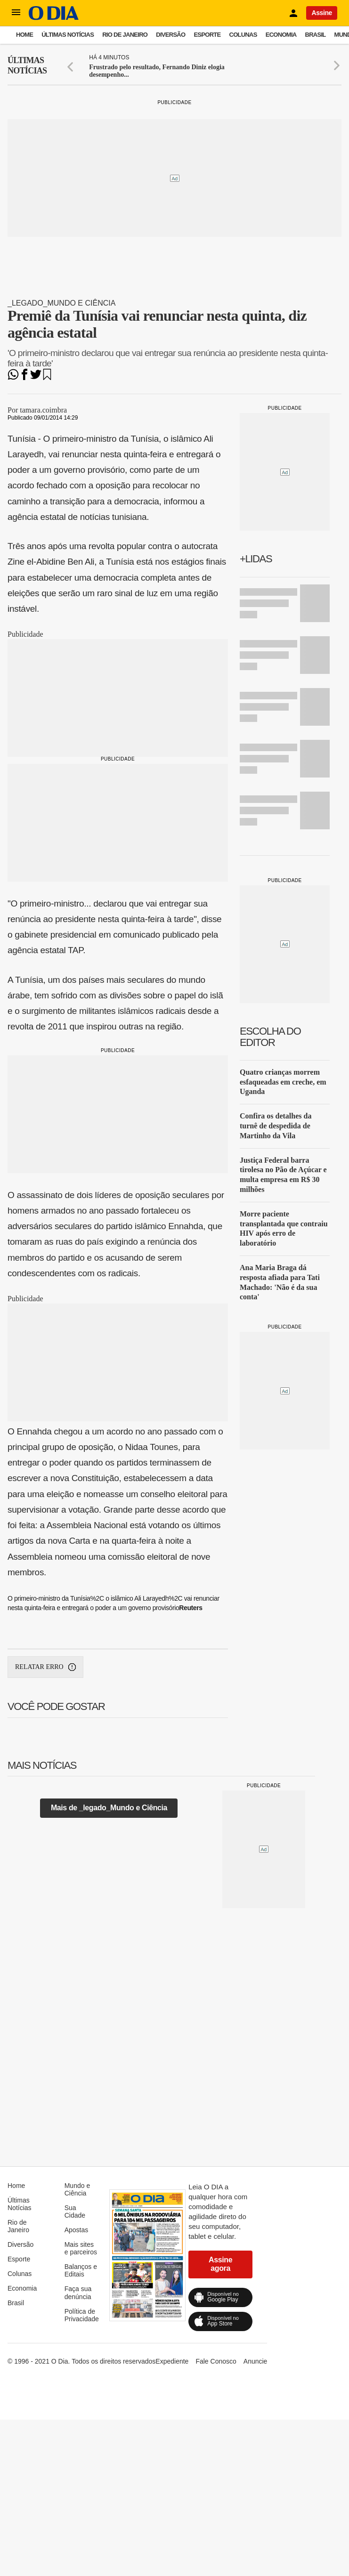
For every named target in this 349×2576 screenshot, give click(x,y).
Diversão (170, 34)
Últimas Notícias (67, 34)
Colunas (243, 34)
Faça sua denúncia (78, 2292)
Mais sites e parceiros (81, 2248)
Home (24, 34)
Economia (281, 34)
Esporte (207, 34)
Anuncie (255, 2361)
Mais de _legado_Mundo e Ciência (109, 1808)
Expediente (171, 2361)
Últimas (27, 66)
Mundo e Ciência (77, 2189)
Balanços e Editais (81, 2270)
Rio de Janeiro (124, 34)
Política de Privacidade (82, 2315)
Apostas (77, 2230)
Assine (321, 12)
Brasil (315, 34)
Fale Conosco (215, 2361)
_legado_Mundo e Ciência (61, 303)
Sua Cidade (75, 2211)
